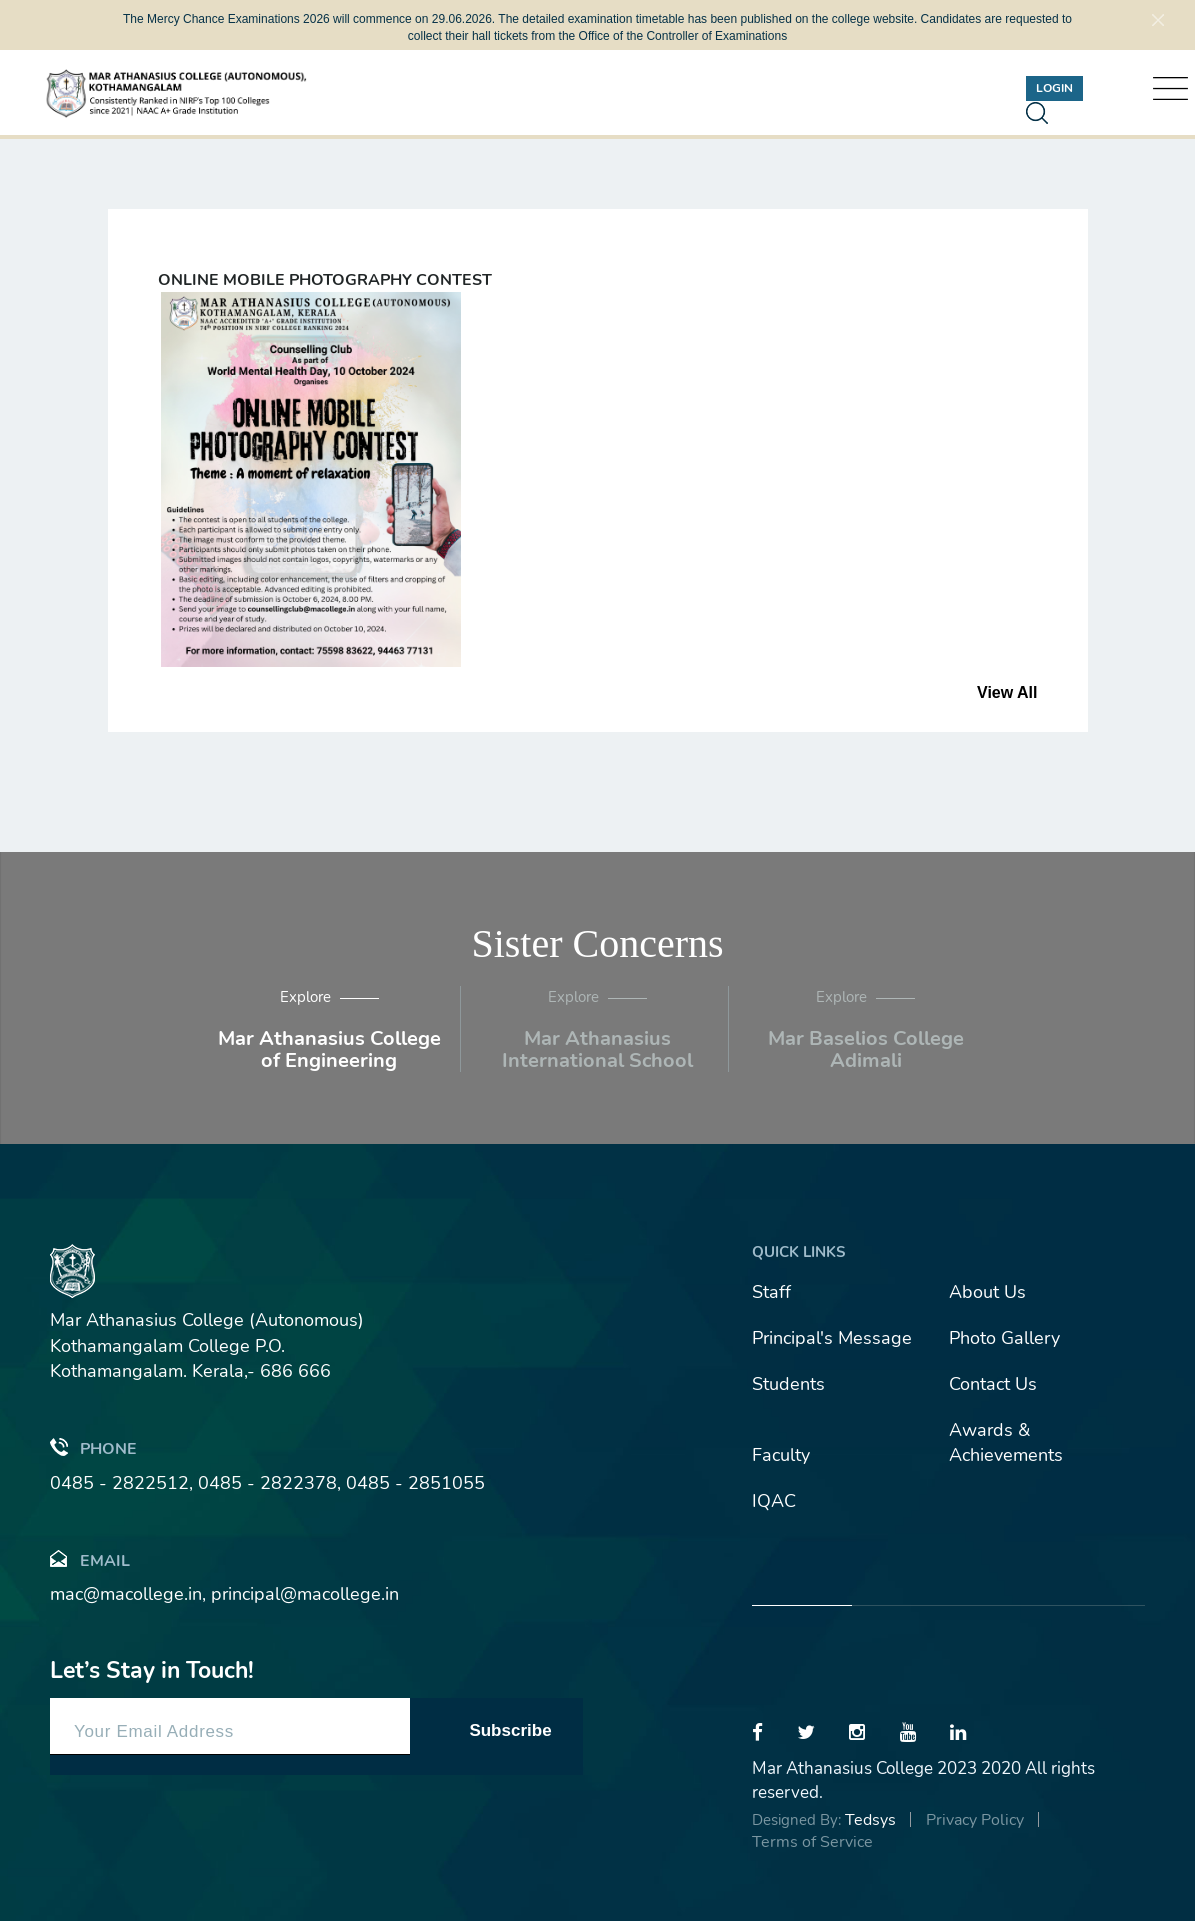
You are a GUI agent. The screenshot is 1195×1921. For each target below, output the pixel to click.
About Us (987, 1292)
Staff (771, 1292)
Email (90, 1559)
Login (1054, 88)
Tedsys (870, 1820)
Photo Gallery (1004, 1338)
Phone (93, 1447)
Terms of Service (812, 1842)
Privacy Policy (975, 1820)
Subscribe (510, 1730)
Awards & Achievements (1006, 1443)
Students (788, 1384)
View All (1007, 692)
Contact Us (993, 1384)
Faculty (781, 1455)
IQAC (774, 1501)
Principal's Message (832, 1338)
